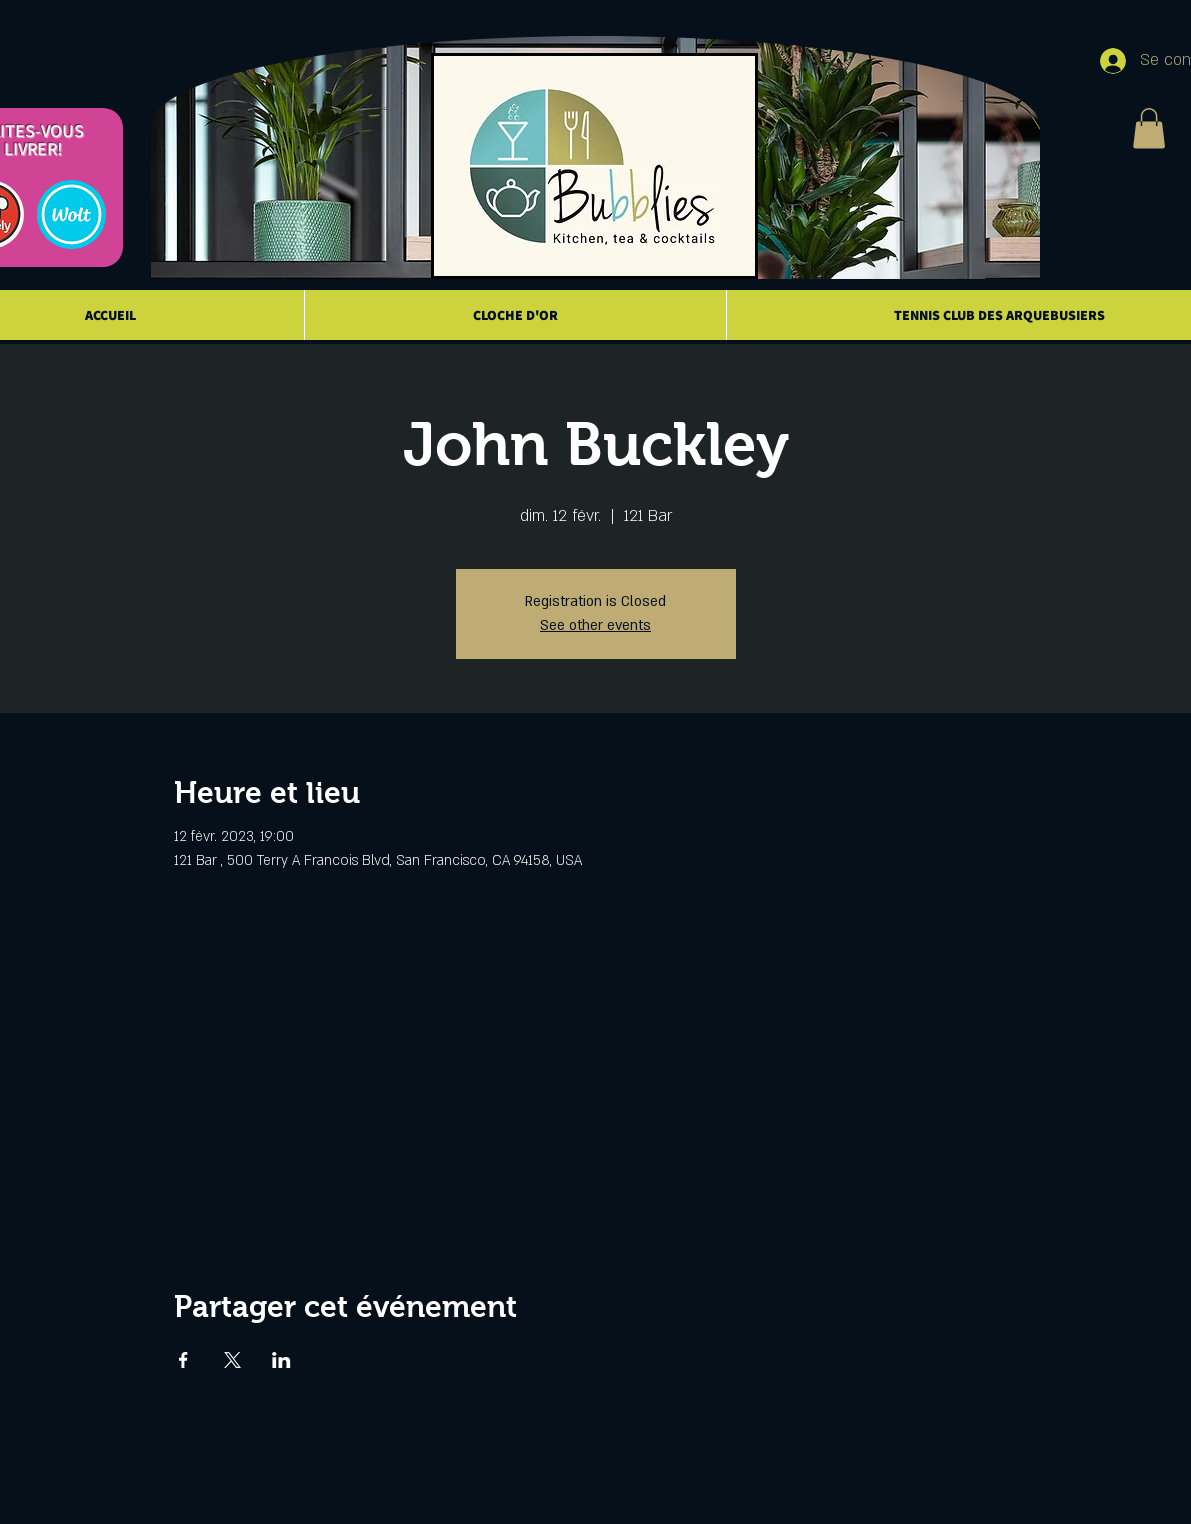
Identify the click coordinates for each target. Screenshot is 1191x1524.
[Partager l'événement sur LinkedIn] (281, 1360)
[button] (1149, 128)
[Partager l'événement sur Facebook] (183, 1360)
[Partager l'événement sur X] (232, 1360)
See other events (595, 625)
